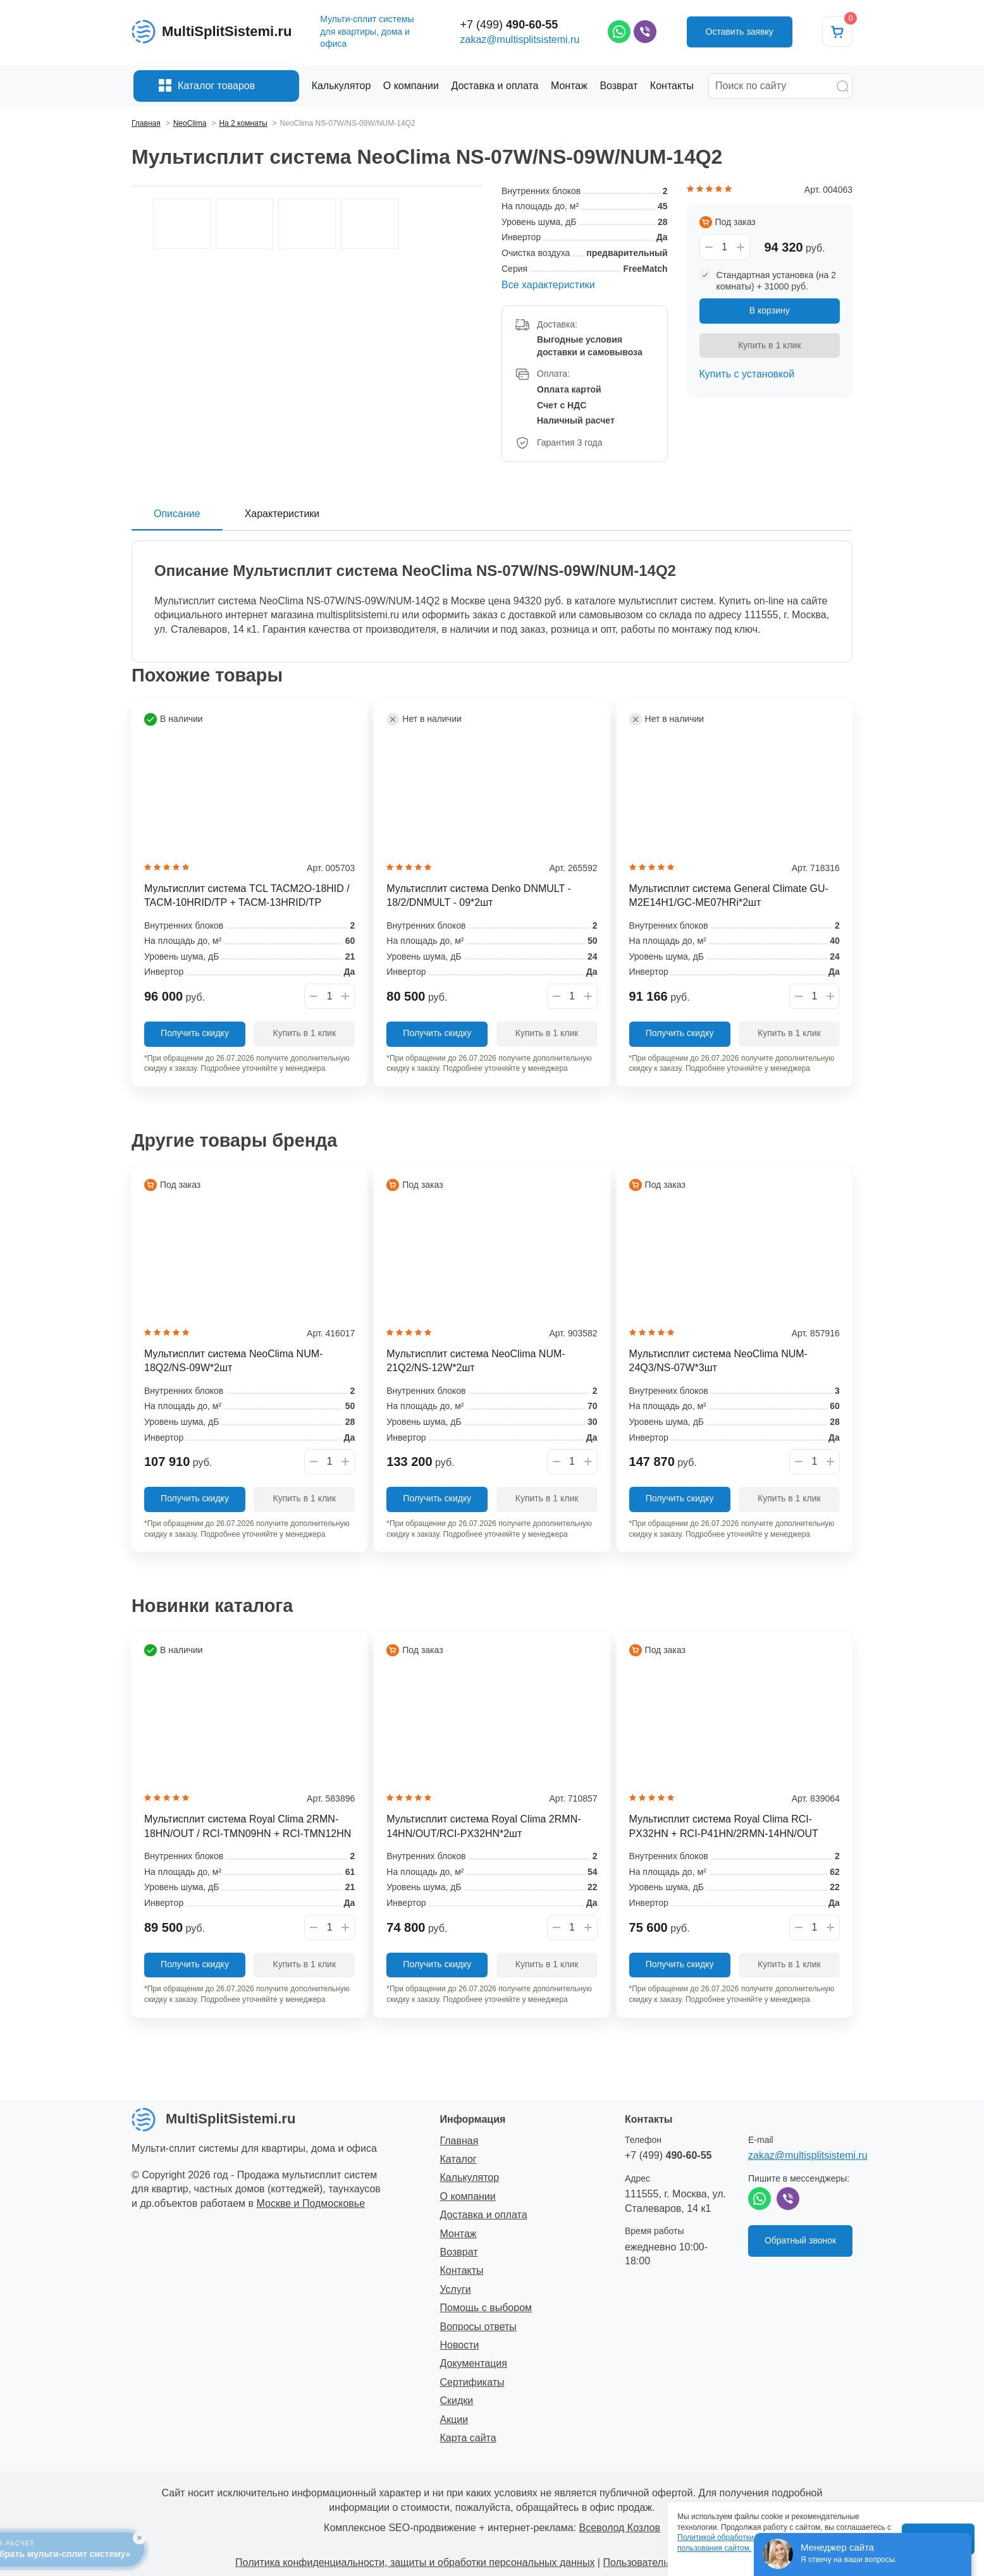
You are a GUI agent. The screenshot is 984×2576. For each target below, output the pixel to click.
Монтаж (458, 2233)
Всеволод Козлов (619, 2527)
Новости (459, 2345)
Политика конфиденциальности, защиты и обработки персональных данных (414, 2562)
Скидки (457, 2400)
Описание (177, 513)
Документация (473, 2363)
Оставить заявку (739, 32)
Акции (454, 2419)
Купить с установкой (747, 374)
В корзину (769, 310)
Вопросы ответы (478, 2326)
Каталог (458, 2159)
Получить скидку (195, 1033)
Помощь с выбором (486, 2307)
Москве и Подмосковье (311, 2203)
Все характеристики (548, 284)
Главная (459, 2140)
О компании (468, 2196)
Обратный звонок (800, 2240)
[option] (182, 223)
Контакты (462, 2270)
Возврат (459, 2252)
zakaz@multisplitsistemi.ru (520, 39)
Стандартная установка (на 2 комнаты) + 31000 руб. (776, 280)
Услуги (455, 2289)
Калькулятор (470, 2177)
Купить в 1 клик (769, 345)
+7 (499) (509, 24)
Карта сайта (468, 2438)
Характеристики (282, 513)
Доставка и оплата (483, 2214)
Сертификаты (472, 2382)
